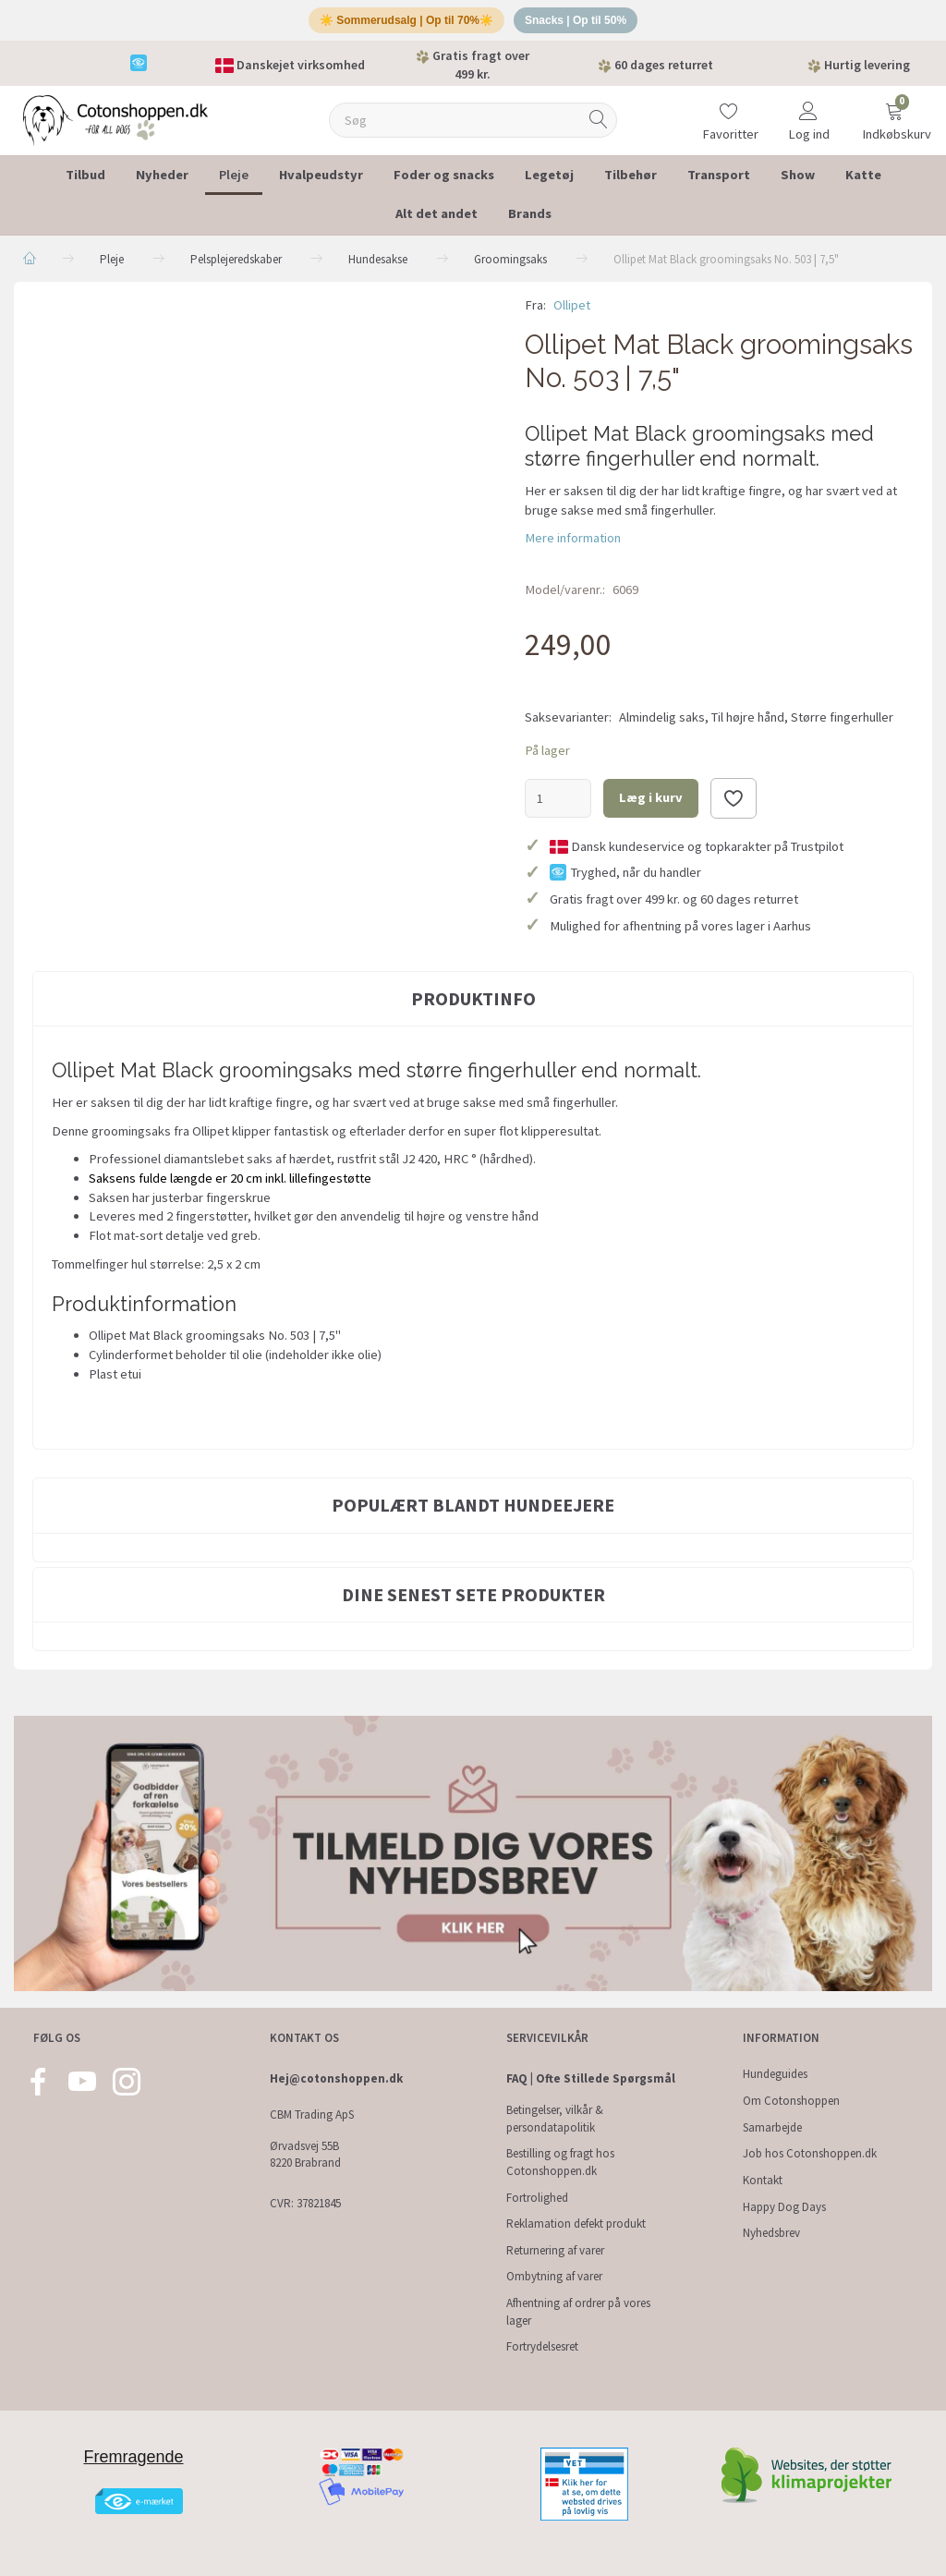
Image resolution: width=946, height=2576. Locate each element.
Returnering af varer (555, 2250)
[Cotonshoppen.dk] (115, 125)
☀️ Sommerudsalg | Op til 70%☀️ (402, 23)
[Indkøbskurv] (894, 115)
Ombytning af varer (554, 2276)
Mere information (573, 545)
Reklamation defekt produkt (576, 2223)
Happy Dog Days (784, 2207)
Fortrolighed (537, 2197)
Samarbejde (772, 2127)
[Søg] (598, 127)
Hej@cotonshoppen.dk (336, 2078)
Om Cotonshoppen (791, 2100)
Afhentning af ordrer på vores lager (578, 2311)
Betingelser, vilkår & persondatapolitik (554, 2118)
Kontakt (762, 2180)
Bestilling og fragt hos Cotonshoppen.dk (560, 2162)
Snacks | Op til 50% (582, 23)
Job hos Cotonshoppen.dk (810, 2153)
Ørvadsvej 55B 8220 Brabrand (305, 2154)
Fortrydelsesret (542, 2346)
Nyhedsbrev (771, 2233)
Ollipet (571, 311)
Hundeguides (775, 2074)
